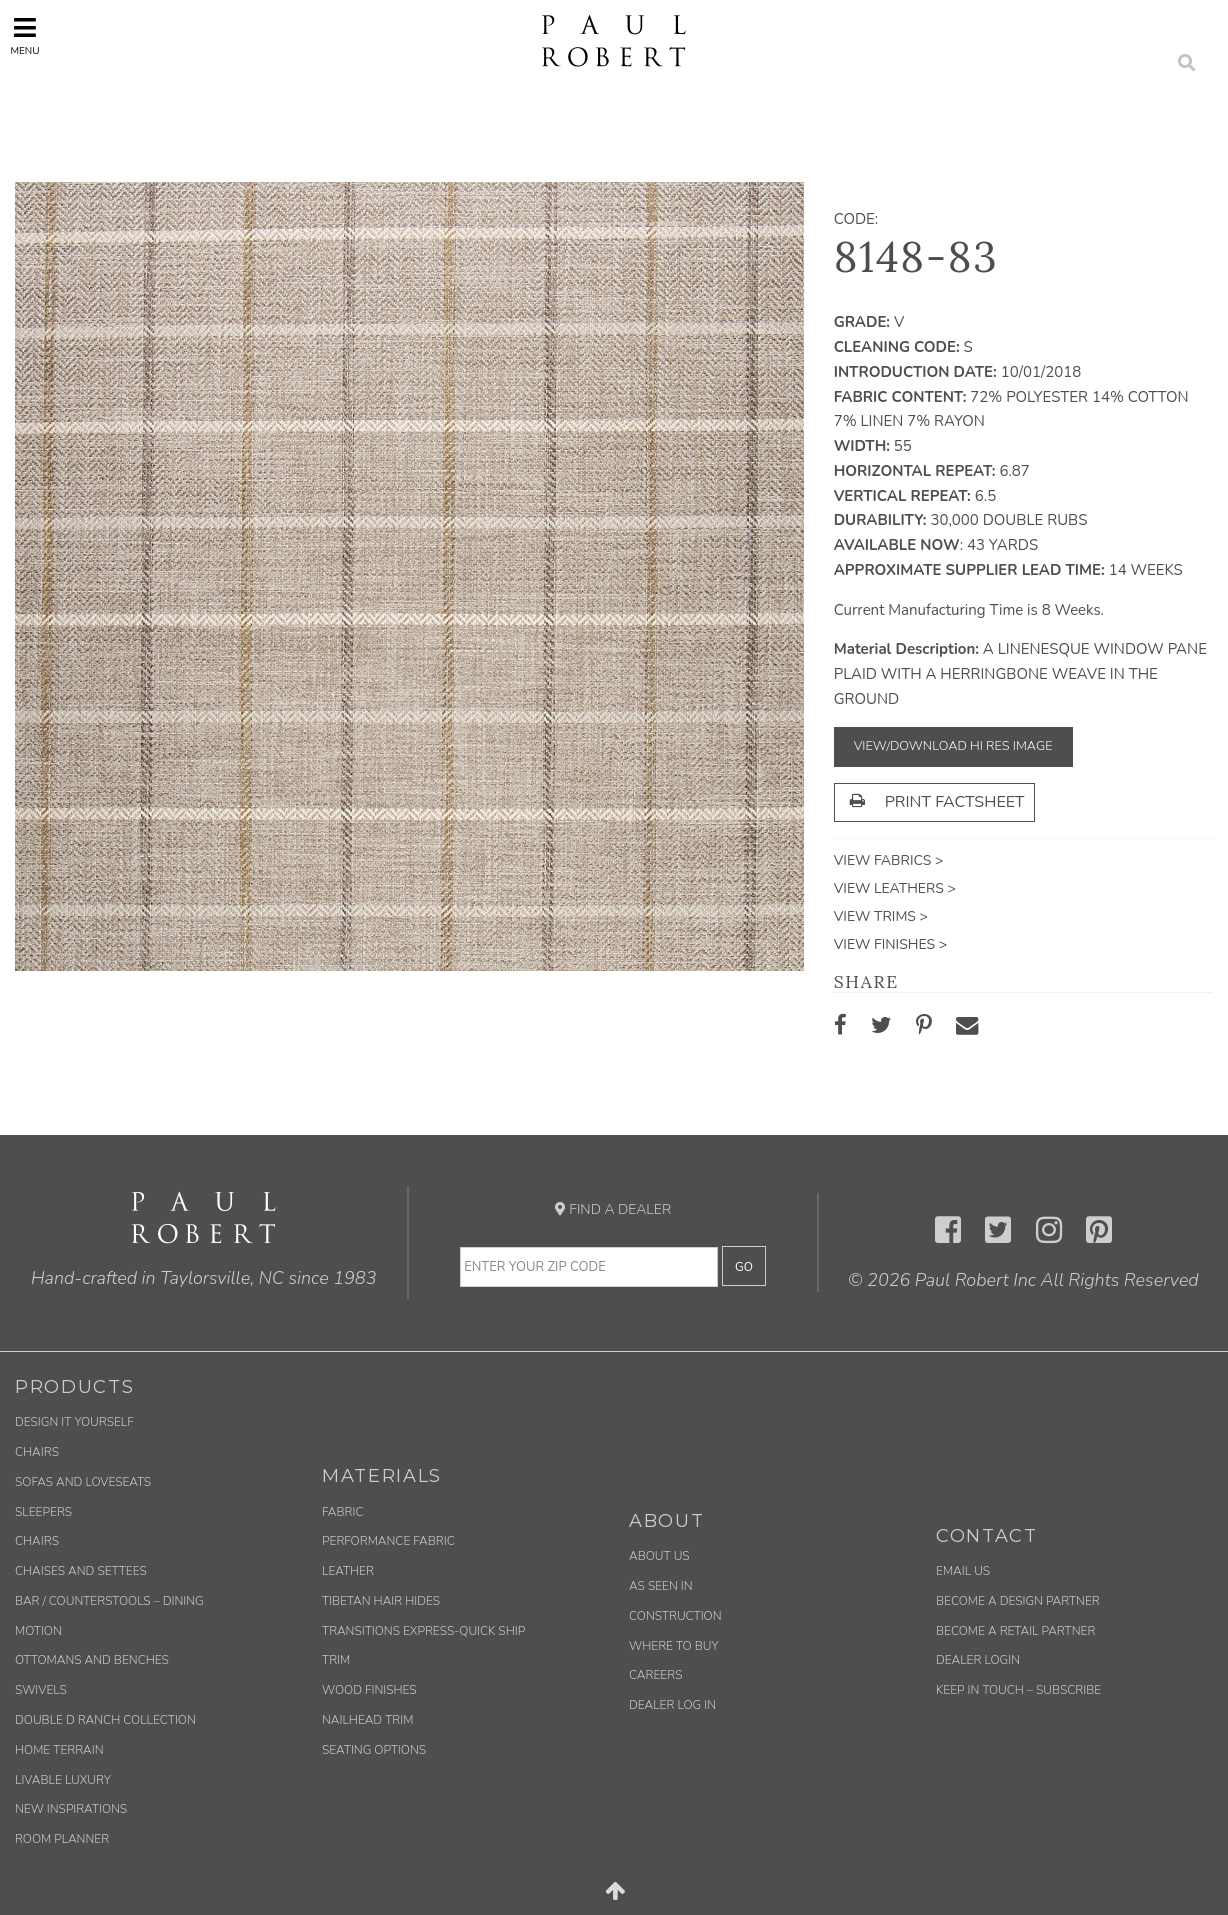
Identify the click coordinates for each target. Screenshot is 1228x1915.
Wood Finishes (369, 1690)
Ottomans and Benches (92, 1660)
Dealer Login (978, 1660)
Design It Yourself (74, 1422)
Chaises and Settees (81, 1571)
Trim (336, 1660)
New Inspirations (71, 1809)
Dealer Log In (672, 1705)
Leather (348, 1571)
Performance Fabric (388, 1541)
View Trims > (881, 916)
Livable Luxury (63, 1780)
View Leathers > (895, 888)
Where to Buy (674, 1646)
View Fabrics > (889, 860)
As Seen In (661, 1586)
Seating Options (374, 1750)
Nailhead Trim (367, 1720)
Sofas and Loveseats (83, 1482)
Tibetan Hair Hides (381, 1601)
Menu (24, 36)
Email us (963, 1571)
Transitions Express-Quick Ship (423, 1631)
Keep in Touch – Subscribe (1018, 1690)
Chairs (37, 1452)
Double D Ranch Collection (105, 1720)
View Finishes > (890, 944)
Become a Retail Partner (1015, 1631)
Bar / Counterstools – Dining (109, 1601)
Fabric (342, 1512)
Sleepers (43, 1512)
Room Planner (62, 1839)
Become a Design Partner (1018, 1601)
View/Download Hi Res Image (953, 746)
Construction (675, 1616)
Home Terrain (59, 1750)
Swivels (41, 1690)
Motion (38, 1631)
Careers (655, 1675)
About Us (659, 1556)
